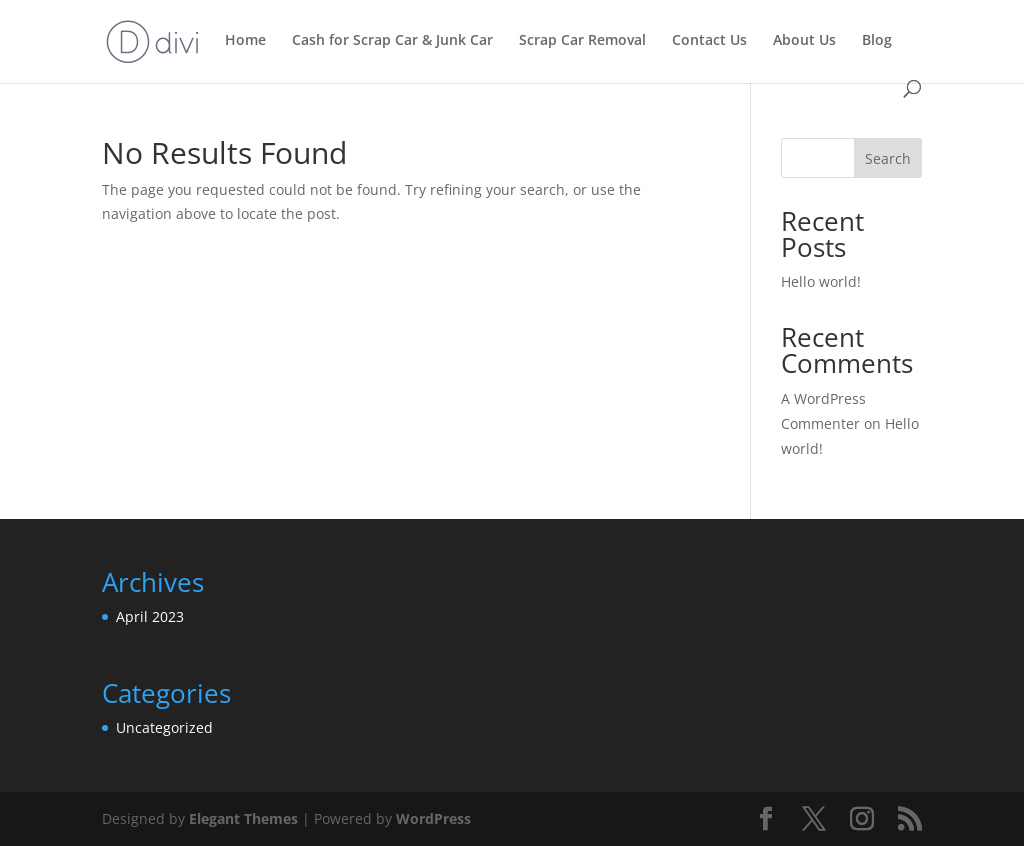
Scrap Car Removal (582, 41)
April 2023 (150, 616)
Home (245, 41)
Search (888, 158)
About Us (804, 41)
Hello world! (821, 281)
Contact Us (709, 41)
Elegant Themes (243, 818)
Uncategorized (164, 727)
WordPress (433, 818)
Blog (877, 41)
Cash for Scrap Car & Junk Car (392, 41)
